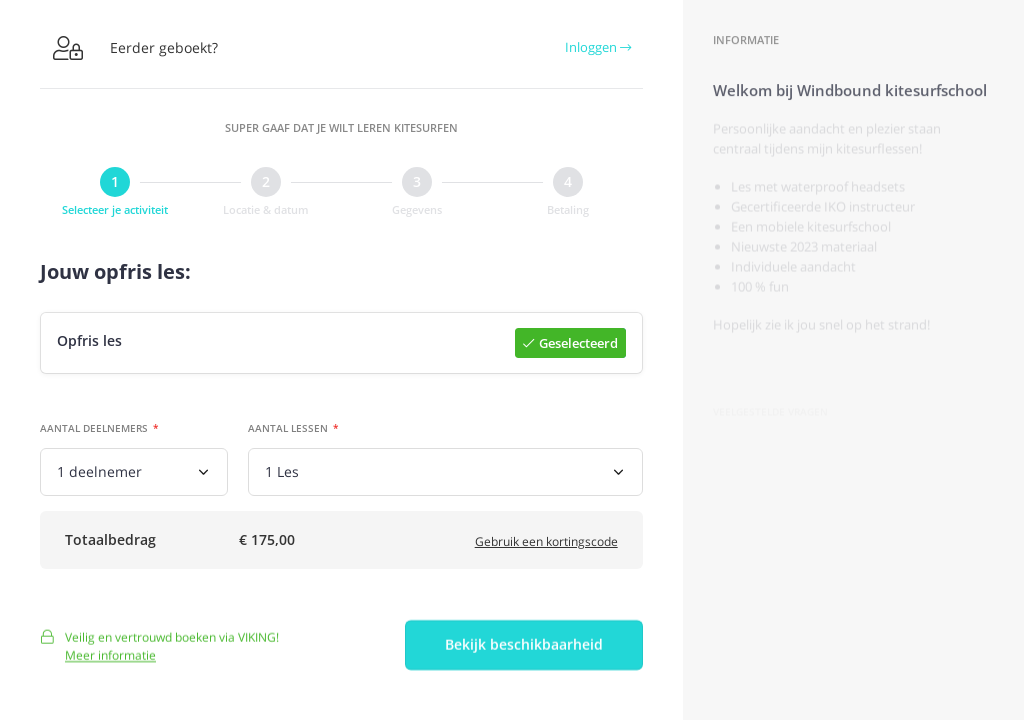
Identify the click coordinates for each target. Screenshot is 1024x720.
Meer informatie (110, 662)
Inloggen (598, 47)
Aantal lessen (288, 429)
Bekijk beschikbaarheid (524, 652)
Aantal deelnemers (94, 429)
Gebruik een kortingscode (546, 544)
